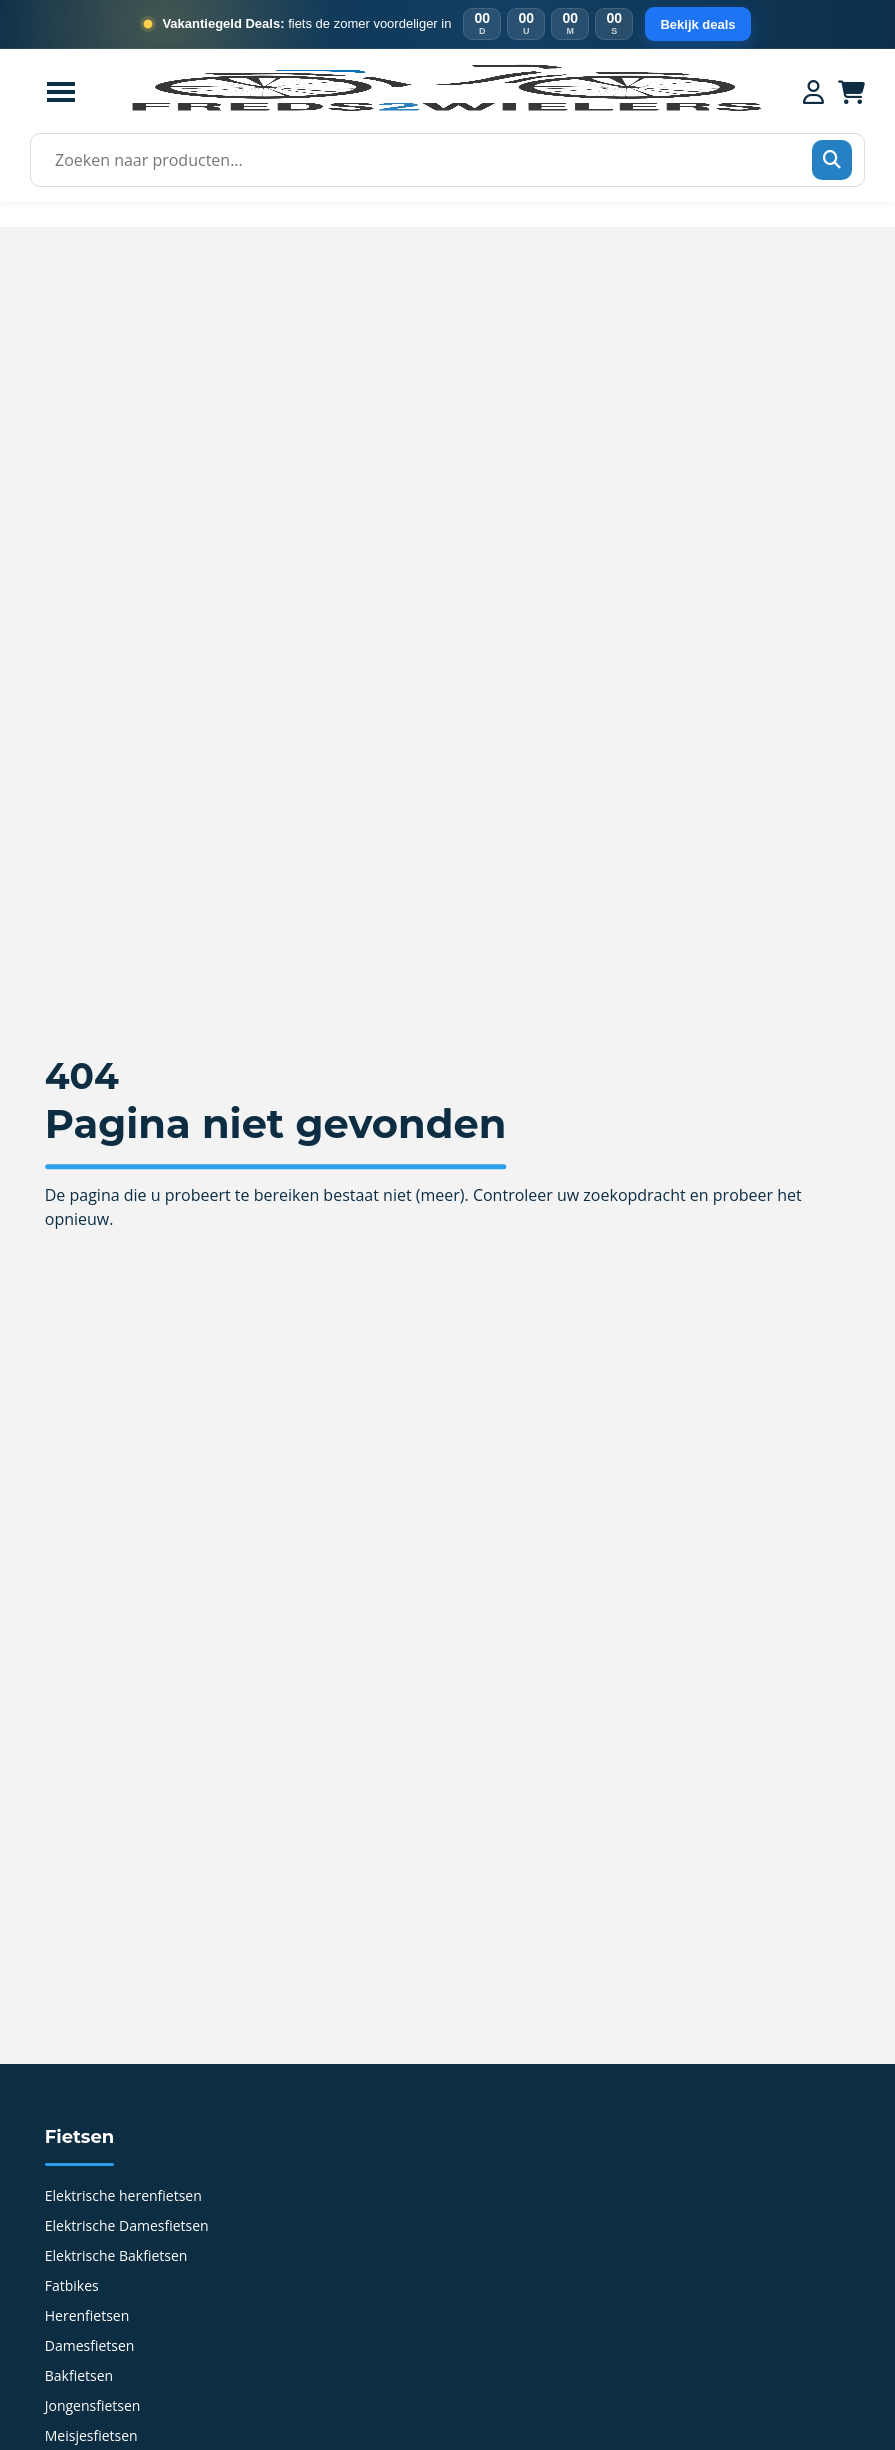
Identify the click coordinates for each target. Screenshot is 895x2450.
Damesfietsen (90, 2347)
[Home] (445, 108)
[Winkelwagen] (851, 92)
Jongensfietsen (93, 2407)
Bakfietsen (79, 2377)
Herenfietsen (87, 2317)
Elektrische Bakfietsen (116, 2257)
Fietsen (79, 2137)
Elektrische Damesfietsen (127, 2227)
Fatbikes (72, 2287)
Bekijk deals (697, 24)
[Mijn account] (813, 92)
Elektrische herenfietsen (123, 2197)
